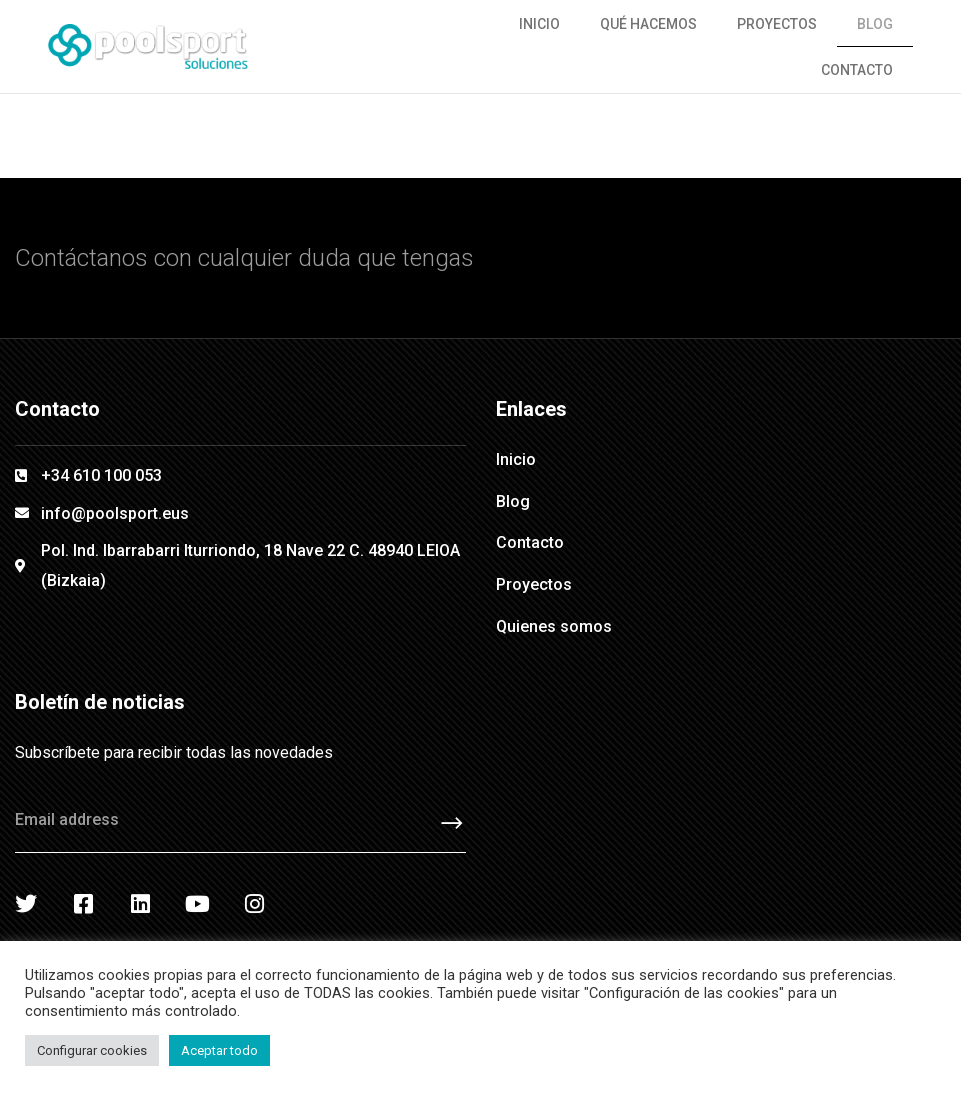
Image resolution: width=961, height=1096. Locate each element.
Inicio (539, 24)
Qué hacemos (648, 24)
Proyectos (777, 24)
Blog (875, 24)
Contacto (857, 70)
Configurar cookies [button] (92, 1050)
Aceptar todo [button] (219, 1050)
